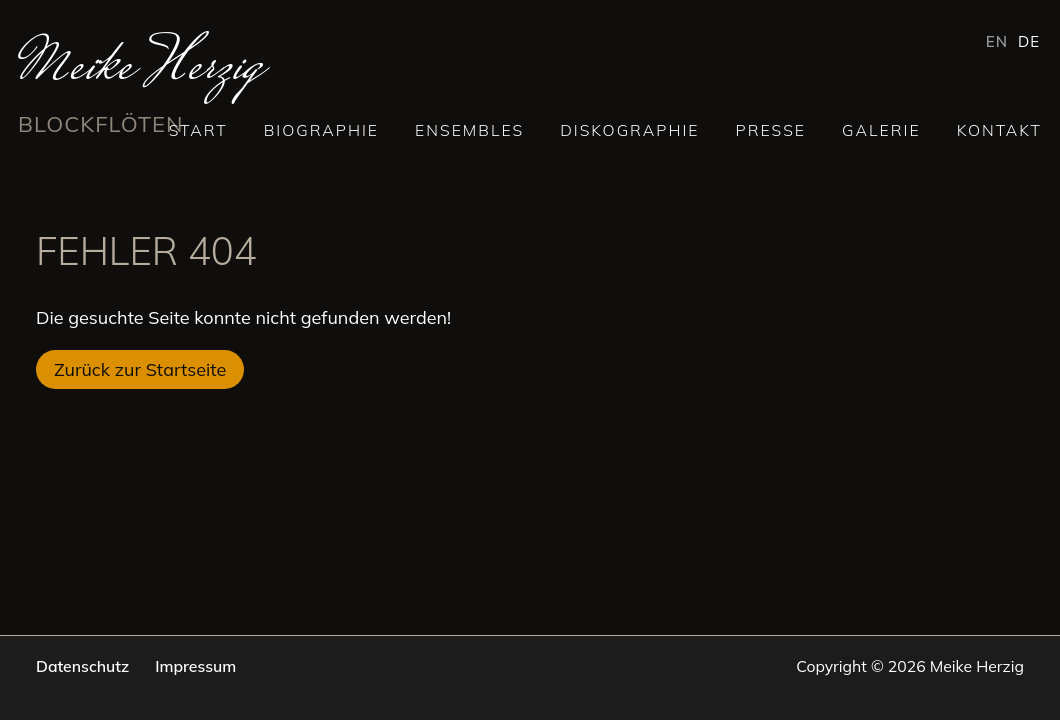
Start (198, 130)
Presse (771, 130)
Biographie (321, 130)
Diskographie (629, 130)
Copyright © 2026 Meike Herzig (910, 666)
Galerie (881, 130)
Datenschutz (82, 666)
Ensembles (469, 130)
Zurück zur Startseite (140, 369)
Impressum (195, 666)
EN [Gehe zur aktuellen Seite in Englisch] (997, 41)
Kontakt (999, 130)
